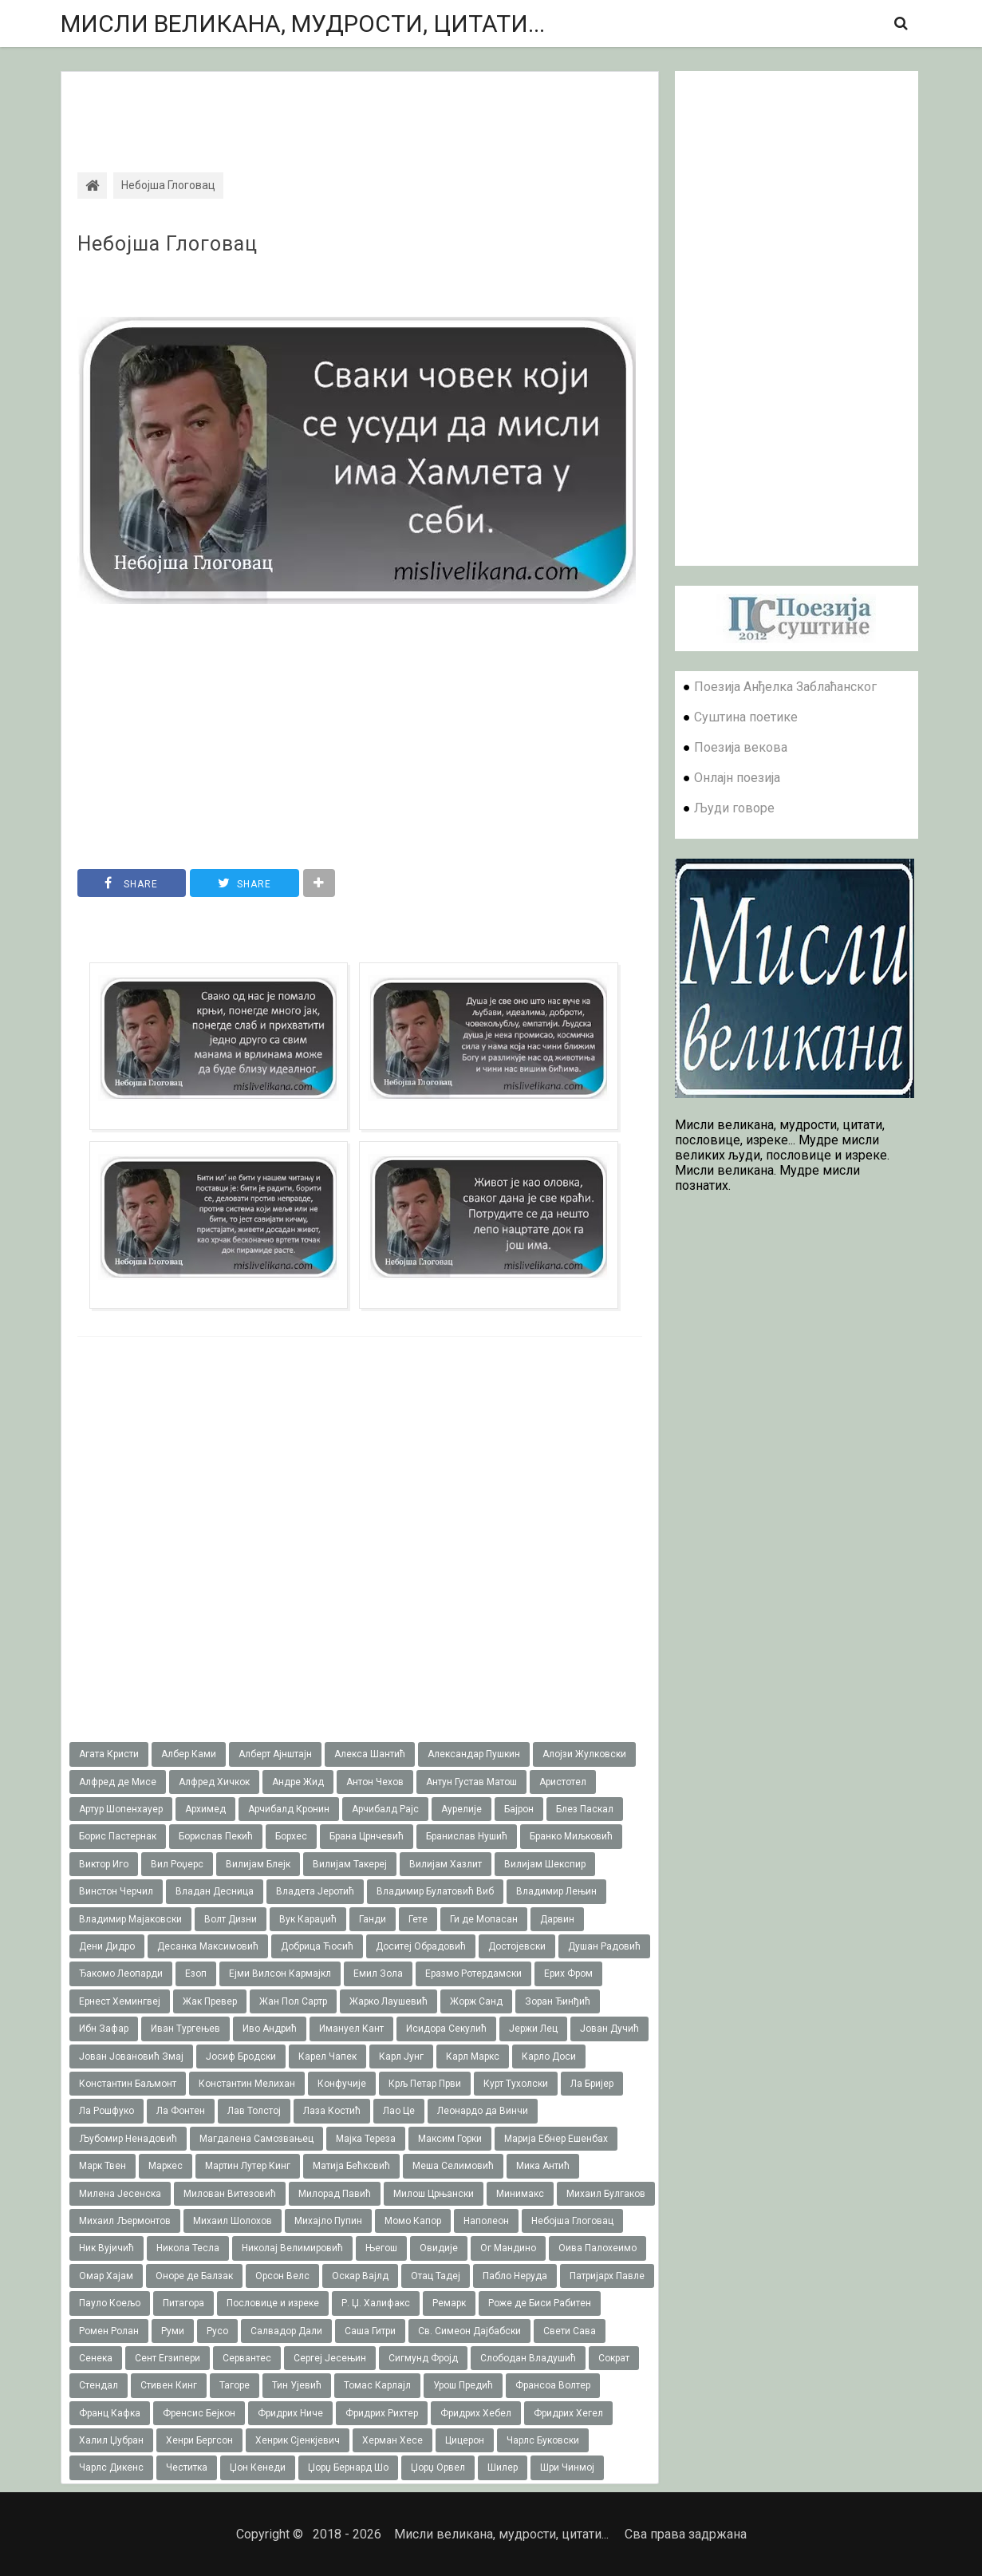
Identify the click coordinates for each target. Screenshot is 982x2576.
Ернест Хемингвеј (119, 2001)
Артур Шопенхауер (121, 1809)
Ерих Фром (568, 1973)
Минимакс (520, 2193)
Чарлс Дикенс (111, 2467)
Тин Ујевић (296, 2385)
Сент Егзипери (167, 2358)
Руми (172, 2331)
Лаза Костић (332, 2110)
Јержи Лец (533, 2028)
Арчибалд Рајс (385, 1809)
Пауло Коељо (109, 2303)
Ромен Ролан (109, 2331)
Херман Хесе (392, 2440)
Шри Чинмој (567, 2467)
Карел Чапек (327, 2056)
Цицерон (464, 2440)
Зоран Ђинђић (557, 2001)
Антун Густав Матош (471, 1782)
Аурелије (461, 1809)
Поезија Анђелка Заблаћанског (785, 686)
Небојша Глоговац (167, 244)
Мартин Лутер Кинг (247, 2165)
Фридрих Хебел (475, 2413)
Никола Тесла (187, 2248)
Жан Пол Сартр (293, 2001)
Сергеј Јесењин (330, 2358)
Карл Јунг (401, 2056)
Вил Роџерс (177, 1864)
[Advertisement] (359, 108)
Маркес (165, 2165)
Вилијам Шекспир (545, 1864)
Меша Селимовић (453, 2165)
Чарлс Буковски (543, 2440)
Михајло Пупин (328, 2220)
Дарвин (557, 1919)
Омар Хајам (106, 2276)
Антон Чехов (375, 1782)
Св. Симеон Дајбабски (469, 2331)
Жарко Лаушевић (388, 2001)
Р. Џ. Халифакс (375, 2303)
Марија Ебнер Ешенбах (556, 2138)
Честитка (186, 2467)
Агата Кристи (109, 1754)
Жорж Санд (476, 2001)
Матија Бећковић (351, 2165)
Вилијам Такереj (350, 1864)
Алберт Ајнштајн (275, 1754)
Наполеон (486, 2220)
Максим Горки (450, 2138)
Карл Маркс (472, 2056)
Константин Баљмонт (127, 2083)
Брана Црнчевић (366, 1836)
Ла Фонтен (180, 2110)
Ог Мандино (508, 2248)
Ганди (372, 1919)
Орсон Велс (282, 2276)
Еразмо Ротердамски (473, 1973)
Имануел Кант (351, 2028)
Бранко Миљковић (571, 1836)
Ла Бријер (591, 2083)
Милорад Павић (334, 2193)
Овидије (439, 2248)
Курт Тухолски (515, 2083)
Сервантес (247, 2358)
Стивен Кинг (168, 2385)
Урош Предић (463, 2385)
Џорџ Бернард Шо (348, 2467)
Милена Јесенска (120, 2193)
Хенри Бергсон (199, 2440)
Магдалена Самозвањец (256, 2138)
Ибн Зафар (103, 2028)
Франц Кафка (109, 2413)
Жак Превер (210, 2001)
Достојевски (517, 1946)
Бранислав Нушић (466, 1836)
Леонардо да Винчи (482, 2110)
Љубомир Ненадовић (128, 2138)
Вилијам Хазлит (445, 1864)
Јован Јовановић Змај (131, 2056)
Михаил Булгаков (605, 2193)
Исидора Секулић (446, 2028)
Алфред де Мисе (117, 1782)
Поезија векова (740, 747)
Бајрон (519, 1809)
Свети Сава (569, 2331)
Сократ (613, 2358)
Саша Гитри (370, 2331)
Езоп (196, 1973)
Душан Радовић (604, 1946)
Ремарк (449, 2303)
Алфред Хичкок (214, 1782)
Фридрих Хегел (568, 2413)
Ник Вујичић (106, 2248)
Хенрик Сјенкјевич (297, 2440)
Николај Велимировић (292, 2248)
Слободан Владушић (528, 2358)
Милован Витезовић (229, 2193)
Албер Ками (188, 1754)
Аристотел (562, 1782)
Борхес (291, 1836)
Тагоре (234, 2385)
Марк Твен (102, 2165)
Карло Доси (549, 2056)
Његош (381, 2248)
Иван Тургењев (185, 2028)
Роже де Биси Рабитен (539, 2303)
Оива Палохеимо (597, 2248)
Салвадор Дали (286, 2331)
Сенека (95, 2358)
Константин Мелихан (247, 2083)
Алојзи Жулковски (584, 1754)
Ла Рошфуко (106, 2110)
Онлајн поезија (737, 777)
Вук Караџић (308, 1919)
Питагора (183, 2303)
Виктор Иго (103, 1864)
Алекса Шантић (369, 1754)
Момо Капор (413, 2220)
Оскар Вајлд (360, 2276)
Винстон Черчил (116, 1891)
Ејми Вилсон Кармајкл (280, 1973)
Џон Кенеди (258, 2467)
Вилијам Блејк (258, 1864)
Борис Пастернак (117, 1836)
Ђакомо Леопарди (121, 1973)
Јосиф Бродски (241, 2056)
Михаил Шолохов (232, 2220)
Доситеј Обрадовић (421, 1946)
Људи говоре (734, 808)
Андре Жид (298, 1782)
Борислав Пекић (216, 1836)
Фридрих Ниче (290, 2413)
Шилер (502, 2467)
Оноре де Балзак (194, 2276)
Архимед (205, 1809)
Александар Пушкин (474, 1754)
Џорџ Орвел (438, 2467)
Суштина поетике (746, 717)
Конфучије (341, 2083)
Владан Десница (214, 1891)
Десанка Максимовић (207, 1946)
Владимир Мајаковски (130, 1919)
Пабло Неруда (515, 2276)
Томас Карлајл (377, 2385)
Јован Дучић (609, 2028)
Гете (418, 1919)
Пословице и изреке (273, 2303)
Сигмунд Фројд (423, 2358)
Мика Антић (543, 2165)
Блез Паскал (584, 1809)
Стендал (98, 2385)
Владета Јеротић (315, 1891)
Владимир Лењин (556, 1891)
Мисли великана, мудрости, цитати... (303, 24)
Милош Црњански (433, 2193)
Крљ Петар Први (424, 2083)
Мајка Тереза (366, 2138)
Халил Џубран (111, 2440)
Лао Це (399, 2110)
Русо (217, 2331)
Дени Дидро (107, 1946)
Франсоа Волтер (552, 2385)
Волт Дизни (230, 1919)
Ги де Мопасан (484, 1919)
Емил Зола (378, 1973)
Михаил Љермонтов (125, 2220)
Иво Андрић (270, 2028)
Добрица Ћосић (317, 1946)
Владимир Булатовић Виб (435, 1891)
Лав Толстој (254, 2110)
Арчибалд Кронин (288, 1809)
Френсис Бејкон (199, 2413)
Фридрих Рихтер (381, 2413)
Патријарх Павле (607, 2276)
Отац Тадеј (435, 2276)
